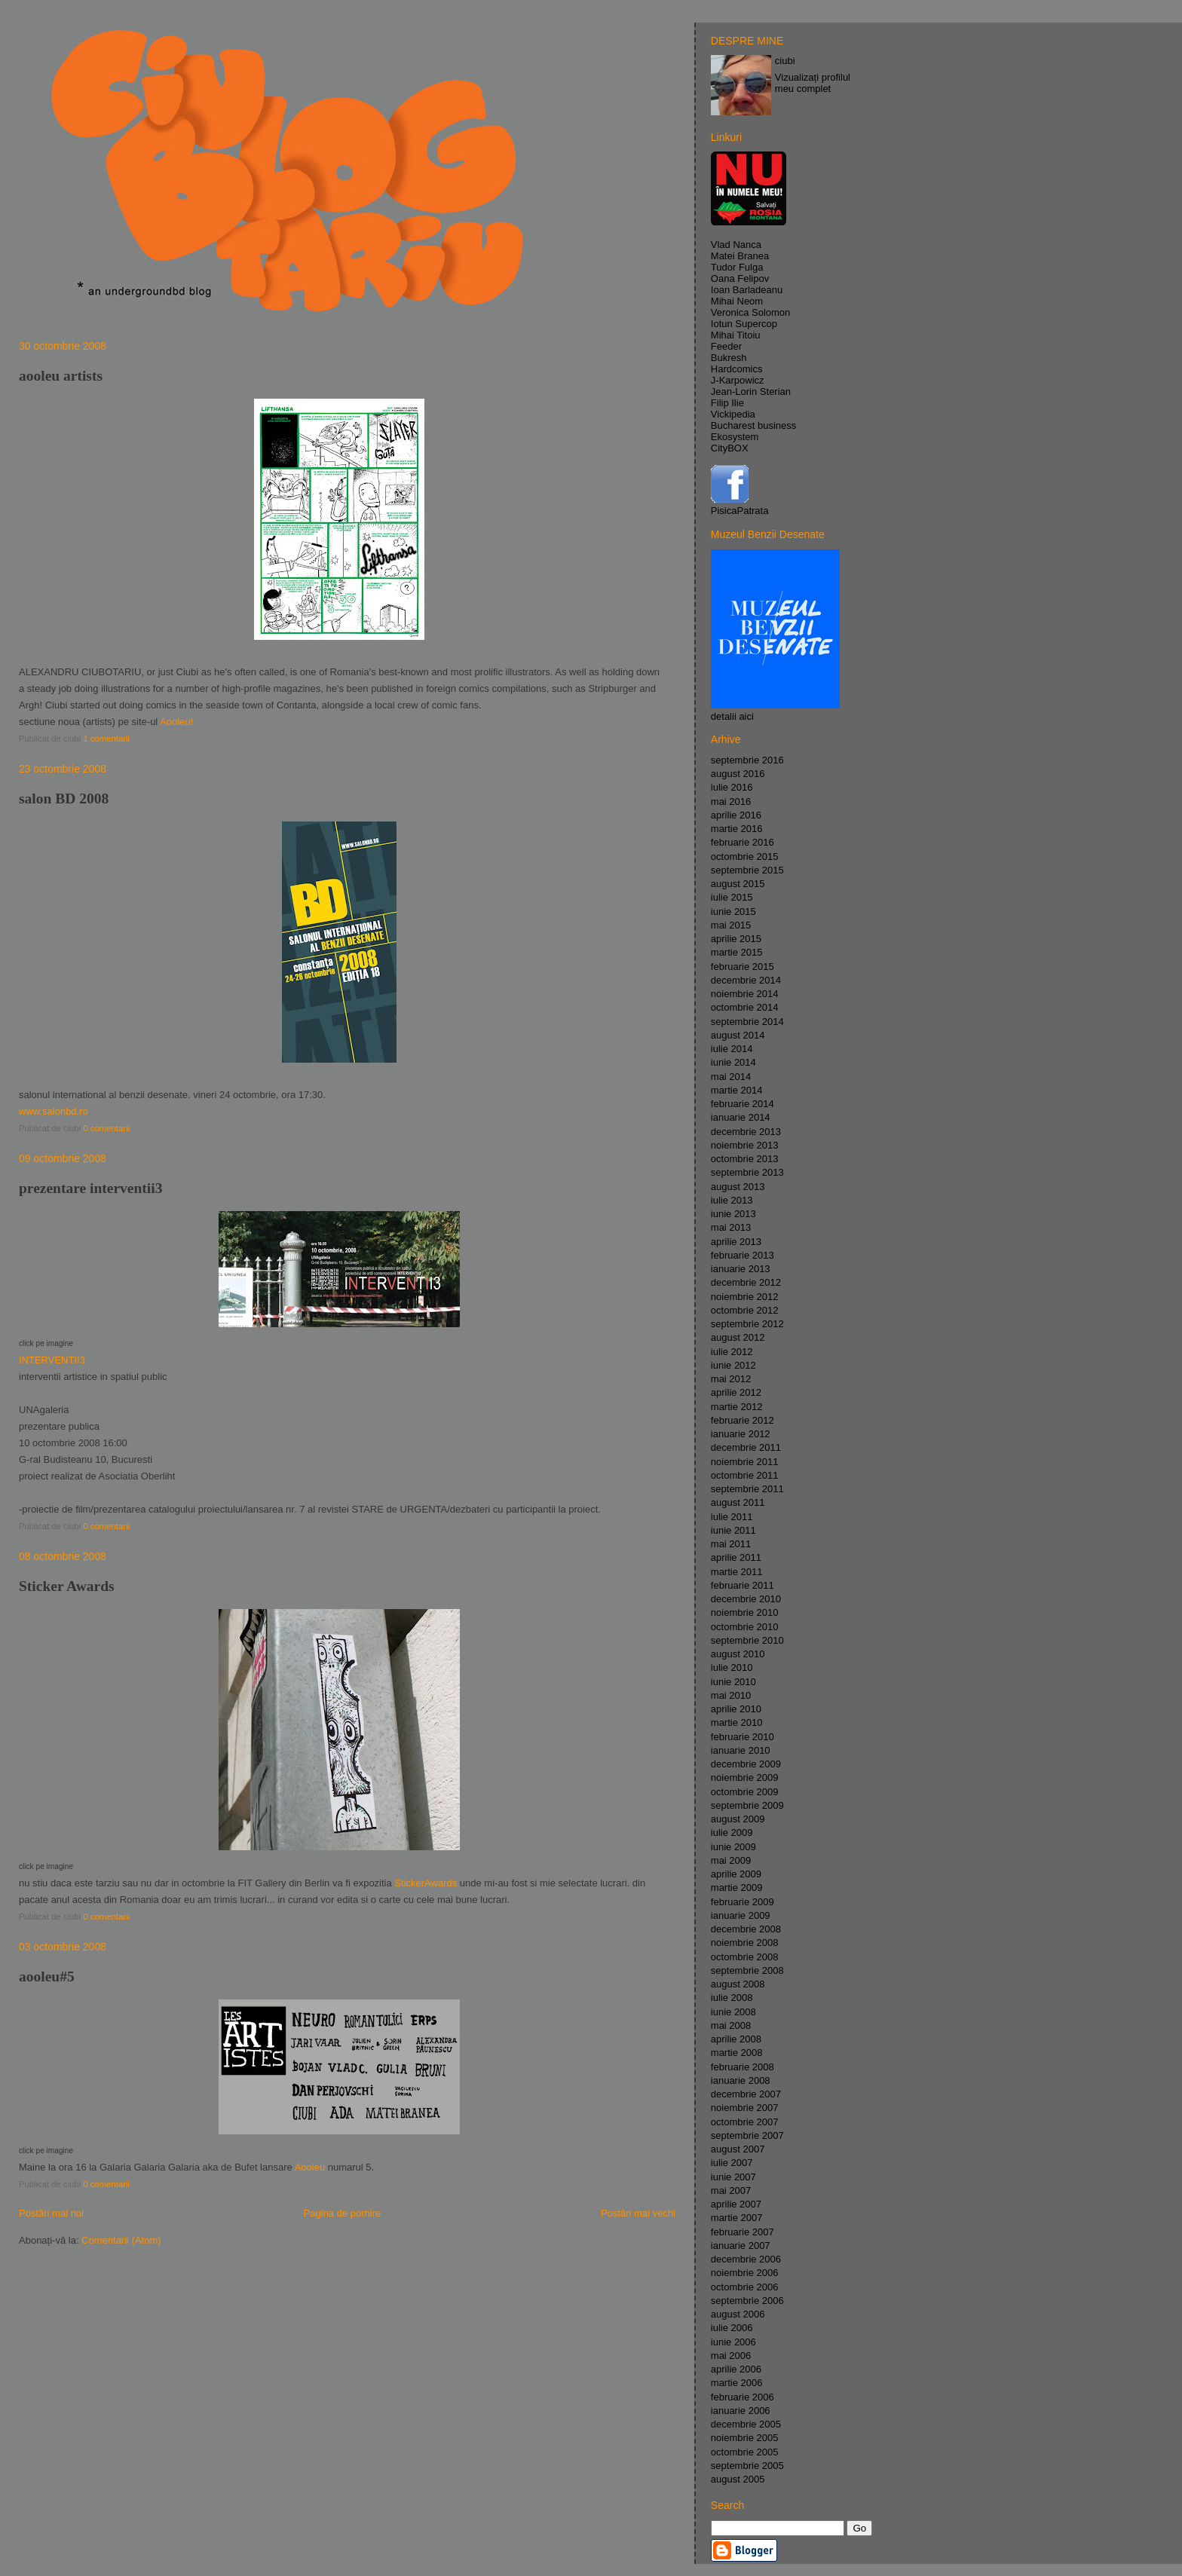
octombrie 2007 (745, 2122)
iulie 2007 (732, 2162)
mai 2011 (731, 1544)
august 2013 (738, 1186)
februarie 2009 (742, 1902)
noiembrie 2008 (745, 1942)
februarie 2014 (742, 1103)
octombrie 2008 (745, 1957)
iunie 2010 (733, 1681)
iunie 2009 (733, 1846)
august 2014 (738, 1035)
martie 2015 (737, 952)
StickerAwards (425, 1883)
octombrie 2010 (745, 1626)
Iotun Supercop (744, 323)
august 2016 (738, 773)
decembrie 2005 (746, 2424)
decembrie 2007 (746, 2094)
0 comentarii (106, 1128)
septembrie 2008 (747, 1970)
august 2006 (738, 2314)
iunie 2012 (733, 1365)
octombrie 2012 (745, 1310)
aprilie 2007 (736, 2204)
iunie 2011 (733, 1530)
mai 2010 (731, 1695)
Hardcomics (737, 369)
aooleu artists (61, 376)
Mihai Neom (737, 301)
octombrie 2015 (745, 856)
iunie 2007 (733, 2177)
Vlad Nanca (736, 244)
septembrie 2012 (747, 1323)
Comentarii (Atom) (121, 2240)
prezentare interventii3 (90, 1188)
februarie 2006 (742, 2397)
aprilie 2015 (736, 938)
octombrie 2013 (745, 1158)
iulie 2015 (732, 897)
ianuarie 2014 (740, 1117)
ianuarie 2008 (740, 2080)
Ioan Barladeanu (746, 289)
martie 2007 (737, 2217)
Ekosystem (735, 436)
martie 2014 (737, 1090)
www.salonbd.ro (53, 1111)
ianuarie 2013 (740, 1268)
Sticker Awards (67, 1586)
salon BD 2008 (64, 798)
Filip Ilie (727, 402)
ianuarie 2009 (740, 1915)
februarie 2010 (742, 1736)
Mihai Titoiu (736, 335)
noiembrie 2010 (745, 1612)
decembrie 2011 (746, 1447)
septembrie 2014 (747, 1021)
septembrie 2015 (747, 870)
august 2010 (738, 1654)
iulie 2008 (732, 1997)
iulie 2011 (732, 1516)
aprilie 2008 (736, 2039)
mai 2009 (731, 1860)
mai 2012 (731, 1378)
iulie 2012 (732, 1351)
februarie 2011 (742, 1585)
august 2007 (738, 2149)
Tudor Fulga (737, 267)
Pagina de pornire (342, 2213)
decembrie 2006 (746, 2259)
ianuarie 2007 (740, 2245)
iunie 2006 (733, 2342)
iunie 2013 (733, 1213)
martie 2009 (737, 1887)
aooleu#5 (47, 1976)
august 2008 (738, 1984)
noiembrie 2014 (745, 993)
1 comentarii (106, 738)
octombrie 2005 (745, 2452)
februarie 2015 (742, 966)
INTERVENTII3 (52, 1360)
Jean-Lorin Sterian (751, 391)
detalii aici (732, 716)
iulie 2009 (732, 1832)
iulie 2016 (732, 787)
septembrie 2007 (747, 2135)
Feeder (726, 346)
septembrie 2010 (747, 1640)
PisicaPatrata (740, 510)
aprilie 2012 (736, 1392)
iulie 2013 (732, 1200)
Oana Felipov (740, 278)
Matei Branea (740, 256)
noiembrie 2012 (745, 1296)
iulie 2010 (732, 1667)
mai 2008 (731, 2025)
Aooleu (310, 2167)
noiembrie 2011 (745, 1461)
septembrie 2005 (747, 2465)
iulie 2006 (732, 2327)
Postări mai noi (51, 2213)
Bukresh (729, 357)
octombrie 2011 (745, 1475)
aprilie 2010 (736, 1709)
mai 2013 (731, 1227)
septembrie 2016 (747, 760)
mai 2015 (731, 925)
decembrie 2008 (746, 1929)
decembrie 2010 (746, 1599)
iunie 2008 (733, 2012)
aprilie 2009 (736, 1874)
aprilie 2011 (736, 1557)
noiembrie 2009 (745, 1777)
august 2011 (738, 1502)
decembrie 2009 (746, 1764)
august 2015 (738, 883)
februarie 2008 (742, 2067)
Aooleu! (176, 721)
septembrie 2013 (747, 1172)
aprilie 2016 (736, 815)
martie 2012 (737, 1406)
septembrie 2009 (747, 1805)
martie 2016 (737, 828)
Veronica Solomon (751, 312)
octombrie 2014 (745, 1007)
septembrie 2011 (747, 1489)
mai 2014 (731, 1076)
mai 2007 (731, 2190)
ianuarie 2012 (740, 1433)
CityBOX (730, 448)
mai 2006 (731, 2355)
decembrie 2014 (746, 980)
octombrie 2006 (745, 2287)
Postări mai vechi (638, 2213)
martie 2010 (737, 1722)
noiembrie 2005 (745, 2437)
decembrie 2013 (746, 1131)
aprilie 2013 (736, 1241)
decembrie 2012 (746, 1282)
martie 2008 (737, 2052)
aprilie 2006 (736, 2369)
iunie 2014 (733, 1062)
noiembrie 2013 (745, 1145)
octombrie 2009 (745, 1791)
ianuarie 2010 (740, 1750)
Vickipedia (733, 414)
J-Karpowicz (737, 380)
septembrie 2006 (747, 2300)
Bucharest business (753, 425)
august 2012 (738, 1337)
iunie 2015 (733, 911)
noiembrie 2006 (745, 2272)
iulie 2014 (732, 1048)
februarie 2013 (742, 1255)
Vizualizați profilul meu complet (812, 83)
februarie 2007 (742, 2232)
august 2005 (738, 2479)
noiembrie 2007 (745, 2107)
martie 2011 (737, 1571)
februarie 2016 (742, 842)
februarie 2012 (742, 1420)
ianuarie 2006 (740, 2410)
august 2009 (738, 1819)
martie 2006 (737, 2382)
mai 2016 (731, 801)
